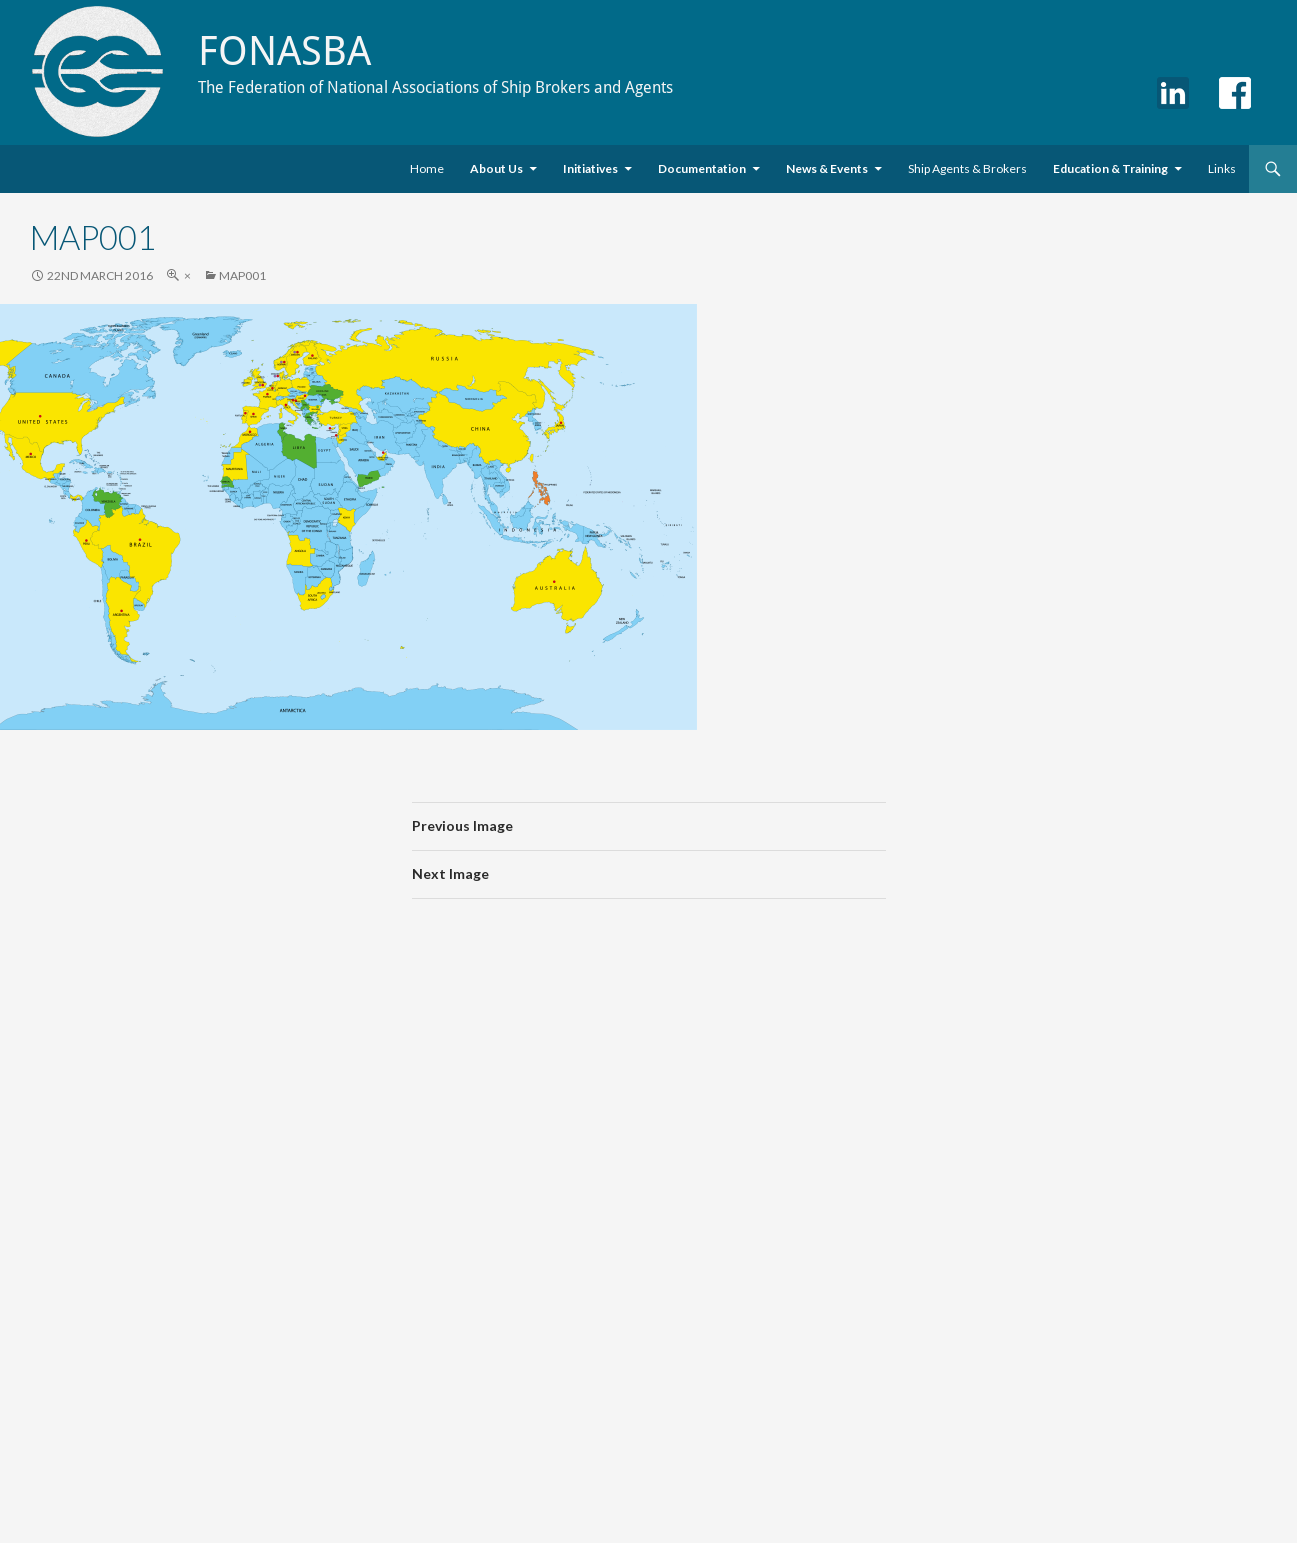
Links (1222, 168)
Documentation (702, 168)
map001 (242, 275)
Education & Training (1110, 168)
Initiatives (590, 168)
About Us (496, 168)
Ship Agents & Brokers (967, 168)
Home (427, 168)
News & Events (827, 168)
